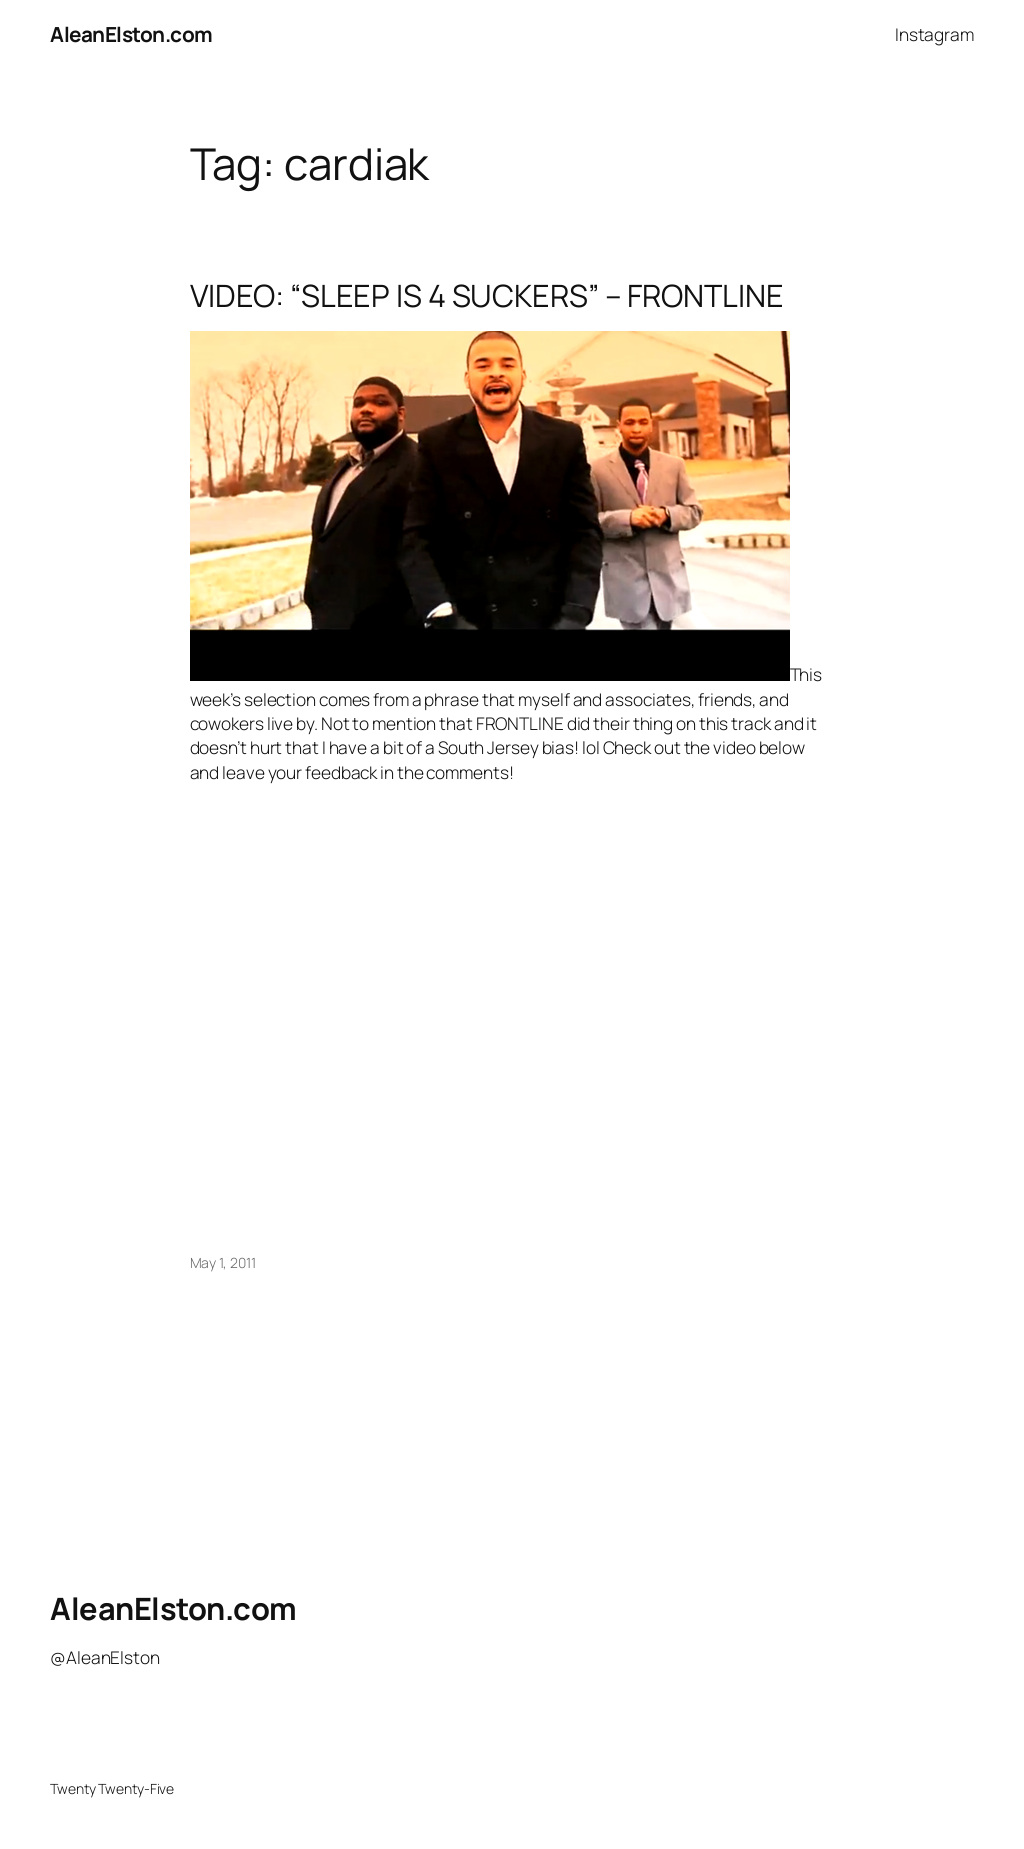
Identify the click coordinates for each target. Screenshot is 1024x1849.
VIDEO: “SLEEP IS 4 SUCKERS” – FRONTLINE (487, 295)
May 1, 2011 (223, 1262)
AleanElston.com (131, 34)
